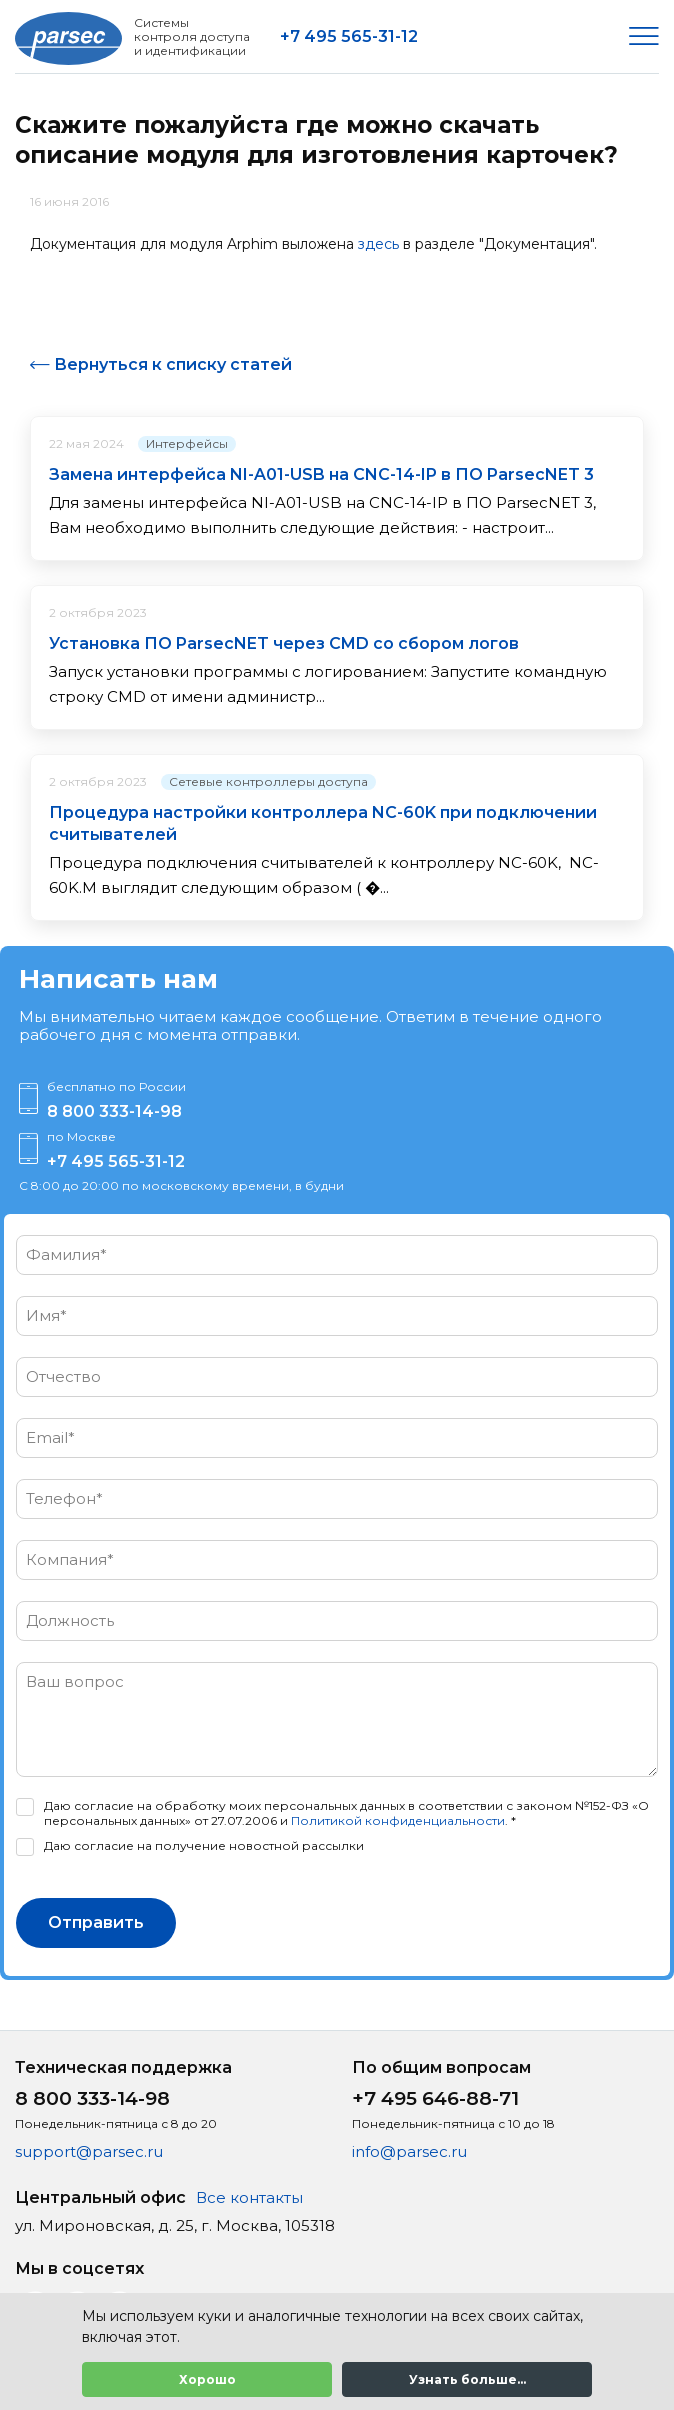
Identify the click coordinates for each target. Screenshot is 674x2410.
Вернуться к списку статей (173, 364)
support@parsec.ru (89, 2151)
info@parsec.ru (409, 2151)
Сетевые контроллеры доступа (268, 781)
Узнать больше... (467, 2379)
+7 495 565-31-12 (349, 36)
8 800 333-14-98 (114, 1111)
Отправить (96, 1922)
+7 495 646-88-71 (435, 2098)
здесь (378, 244)
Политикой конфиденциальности (398, 1820)
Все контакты (249, 2197)
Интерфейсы (187, 443)
